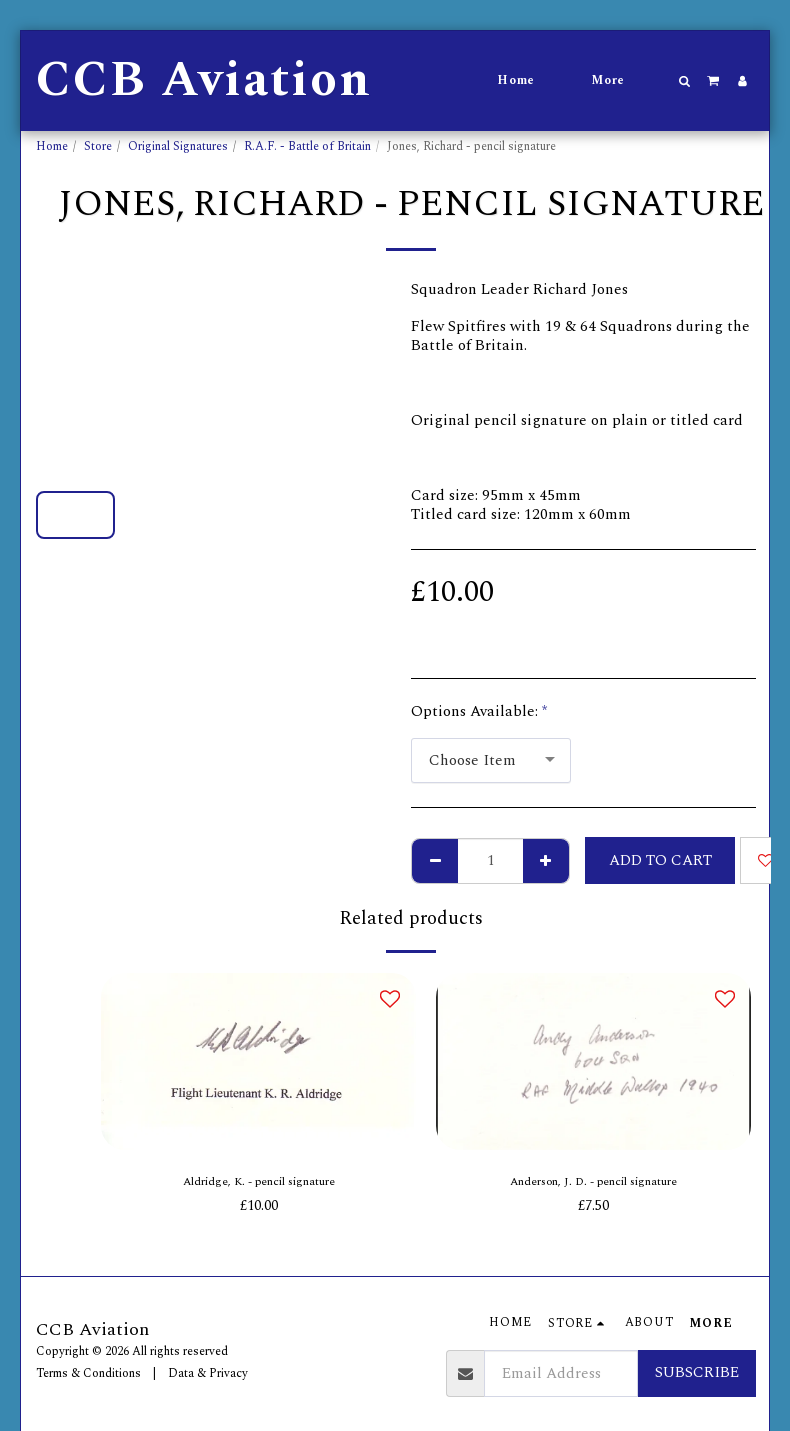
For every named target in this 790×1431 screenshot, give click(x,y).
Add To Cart (660, 860)
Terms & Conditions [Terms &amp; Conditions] (88, 1373)
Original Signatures (178, 146)
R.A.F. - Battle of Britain (307, 146)
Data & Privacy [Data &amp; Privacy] (208, 1373)
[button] (685, 81)
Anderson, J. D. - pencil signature (594, 1185)
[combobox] (491, 761)
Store (98, 146)
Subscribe (697, 1372)
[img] (258, 1061)
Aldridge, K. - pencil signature (259, 1185)
